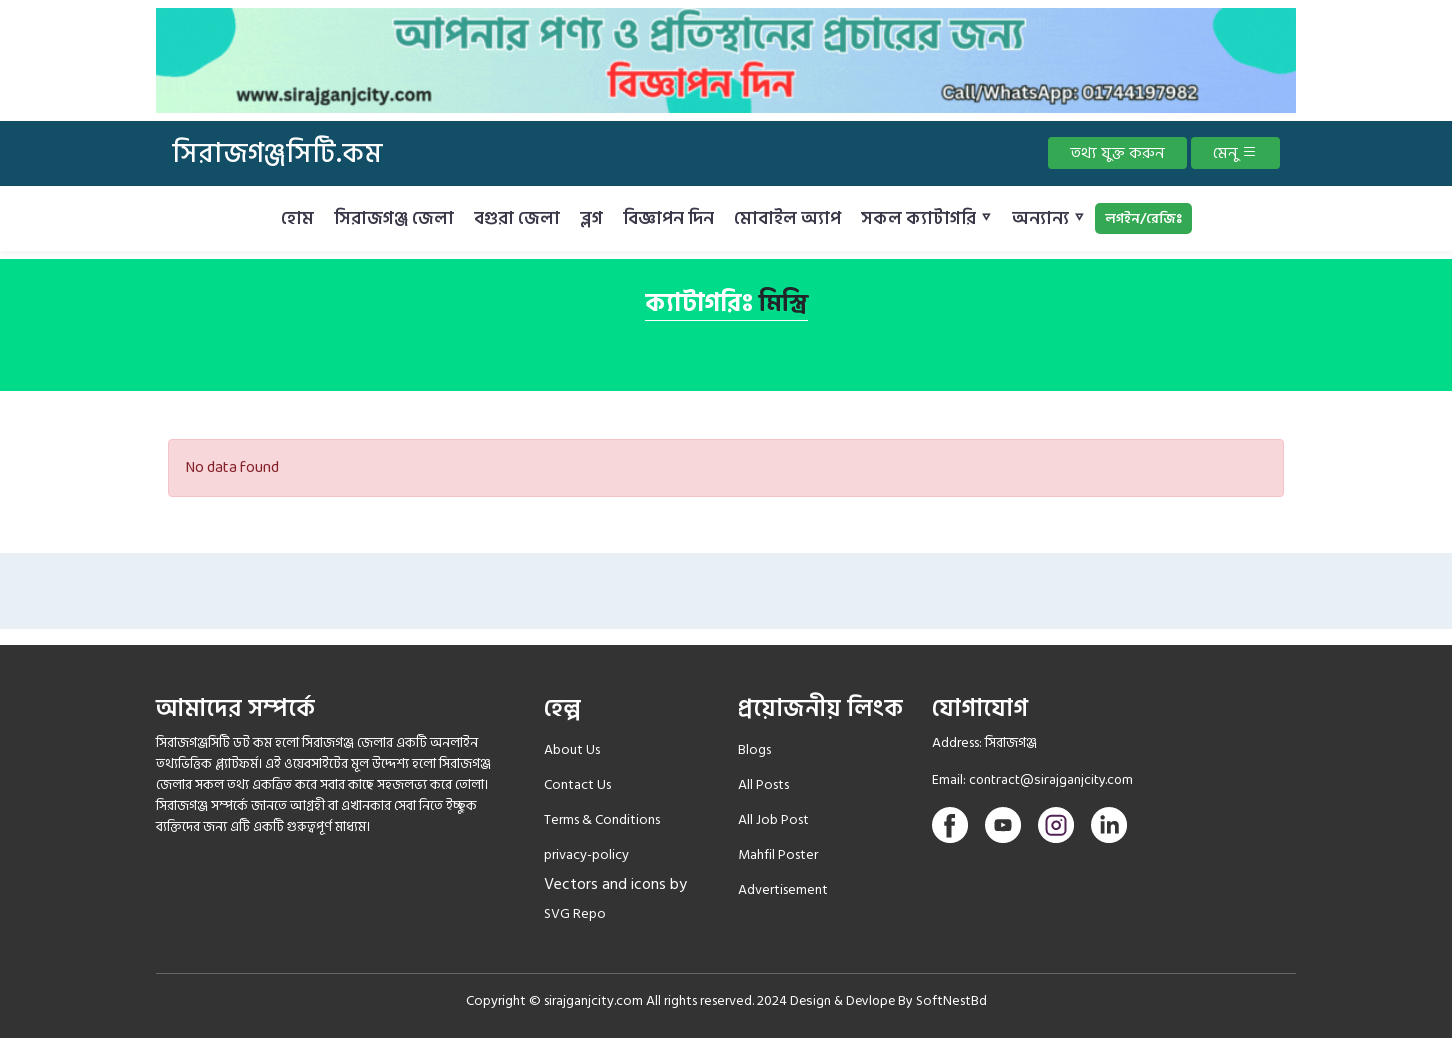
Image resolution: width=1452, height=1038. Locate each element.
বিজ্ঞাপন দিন (668, 218)
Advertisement (783, 889)
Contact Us (577, 784)
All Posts (763, 784)
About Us (572, 749)
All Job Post (773, 819)
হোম (297, 218)
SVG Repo (575, 913)
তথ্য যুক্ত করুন (1117, 153)
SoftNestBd (951, 1000)
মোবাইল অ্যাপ (787, 218)
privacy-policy (586, 854)
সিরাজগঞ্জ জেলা (394, 218)
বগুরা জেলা (517, 218)
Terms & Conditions (602, 819)
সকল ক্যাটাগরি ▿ (926, 218)
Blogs (754, 749)
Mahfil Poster (778, 854)
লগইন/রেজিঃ (1143, 218)
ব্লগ (591, 218)
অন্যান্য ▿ (1048, 218)
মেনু (1235, 153)
